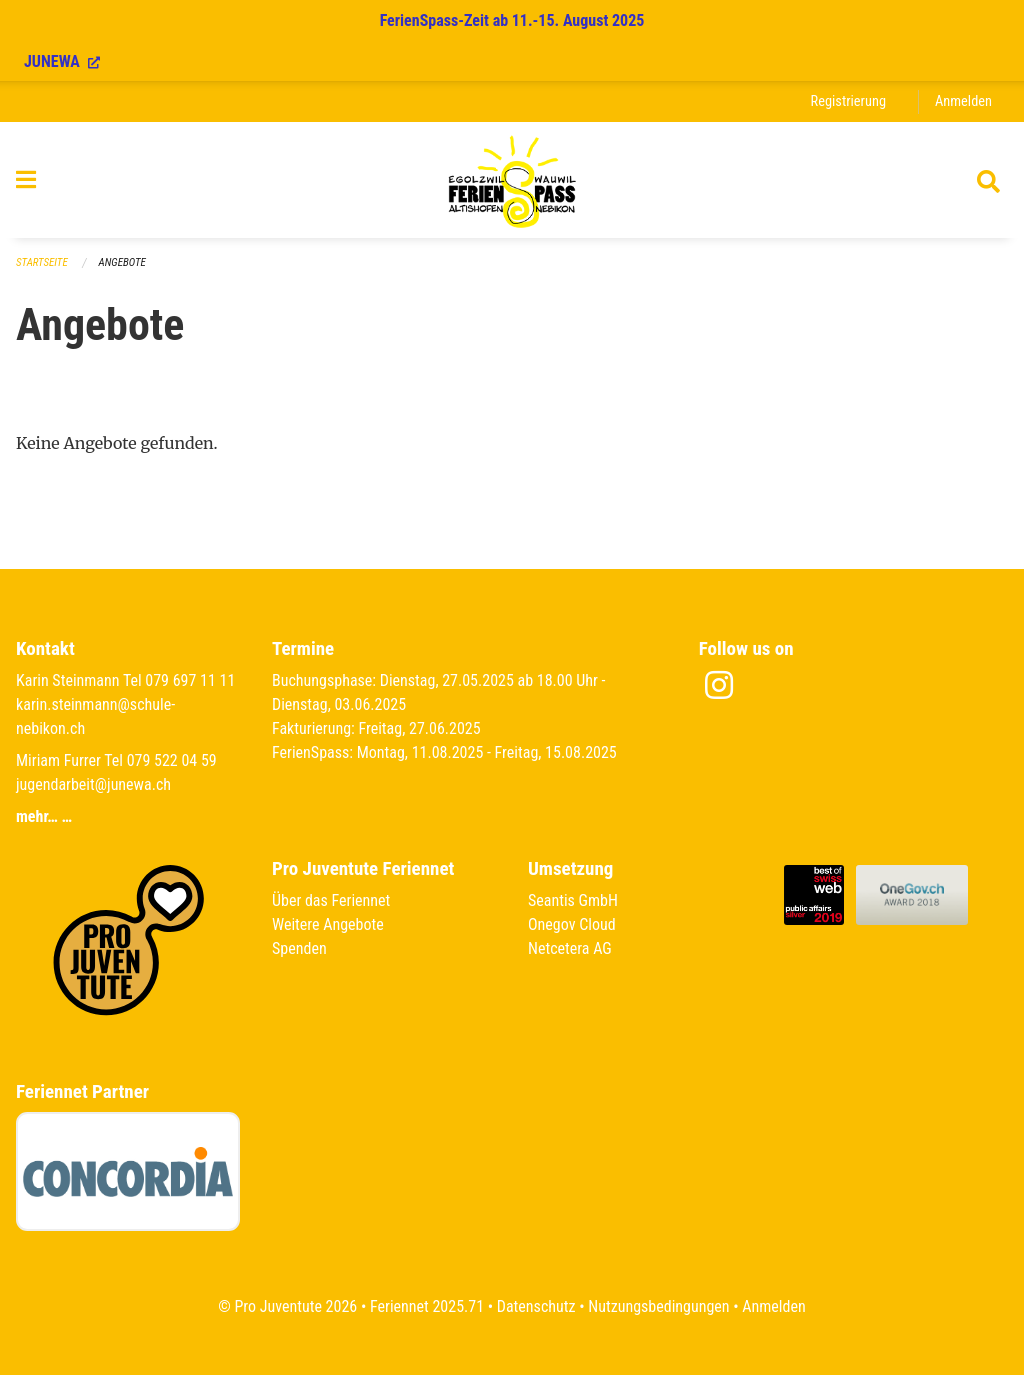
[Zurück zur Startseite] (512, 180)
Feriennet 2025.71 (427, 1306)
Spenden (299, 948)
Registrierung (848, 101)
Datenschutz (536, 1306)
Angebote (122, 262)
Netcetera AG (570, 948)
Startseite (42, 262)
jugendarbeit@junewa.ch (93, 784)
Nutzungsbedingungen (658, 1306)
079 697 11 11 (190, 680)
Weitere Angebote (328, 924)
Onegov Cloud (572, 924)
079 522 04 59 (172, 760)
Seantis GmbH (573, 900)
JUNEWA (62, 61)
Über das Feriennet (331, 900)
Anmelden (963, 101)
